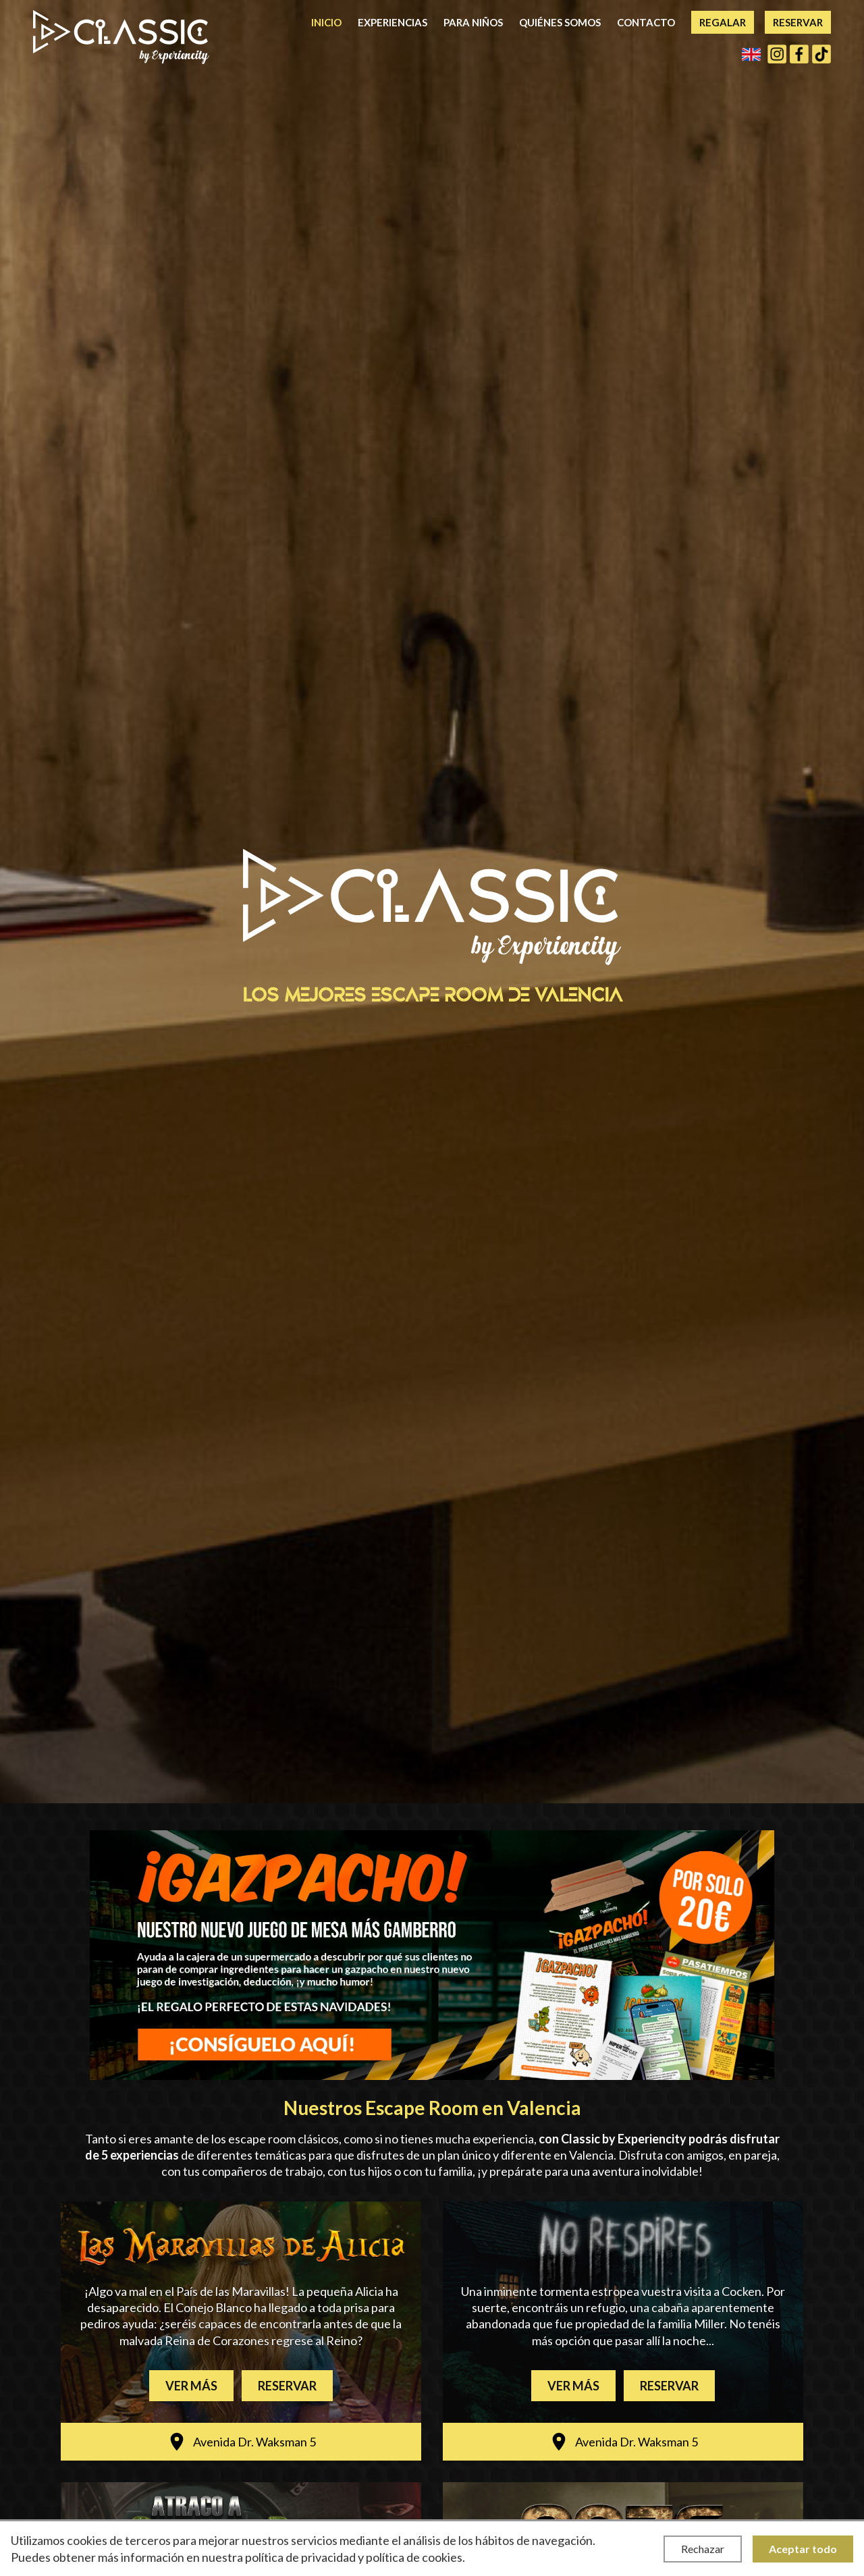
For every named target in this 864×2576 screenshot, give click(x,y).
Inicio (326, 22)
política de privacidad (300, 2557)
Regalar (722, 22)
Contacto (646, 22)
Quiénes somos (560, 22)
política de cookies (414, 2557)
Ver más (191, 2385)
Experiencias (392, 22)
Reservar (798, 22)
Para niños (473, 22)
